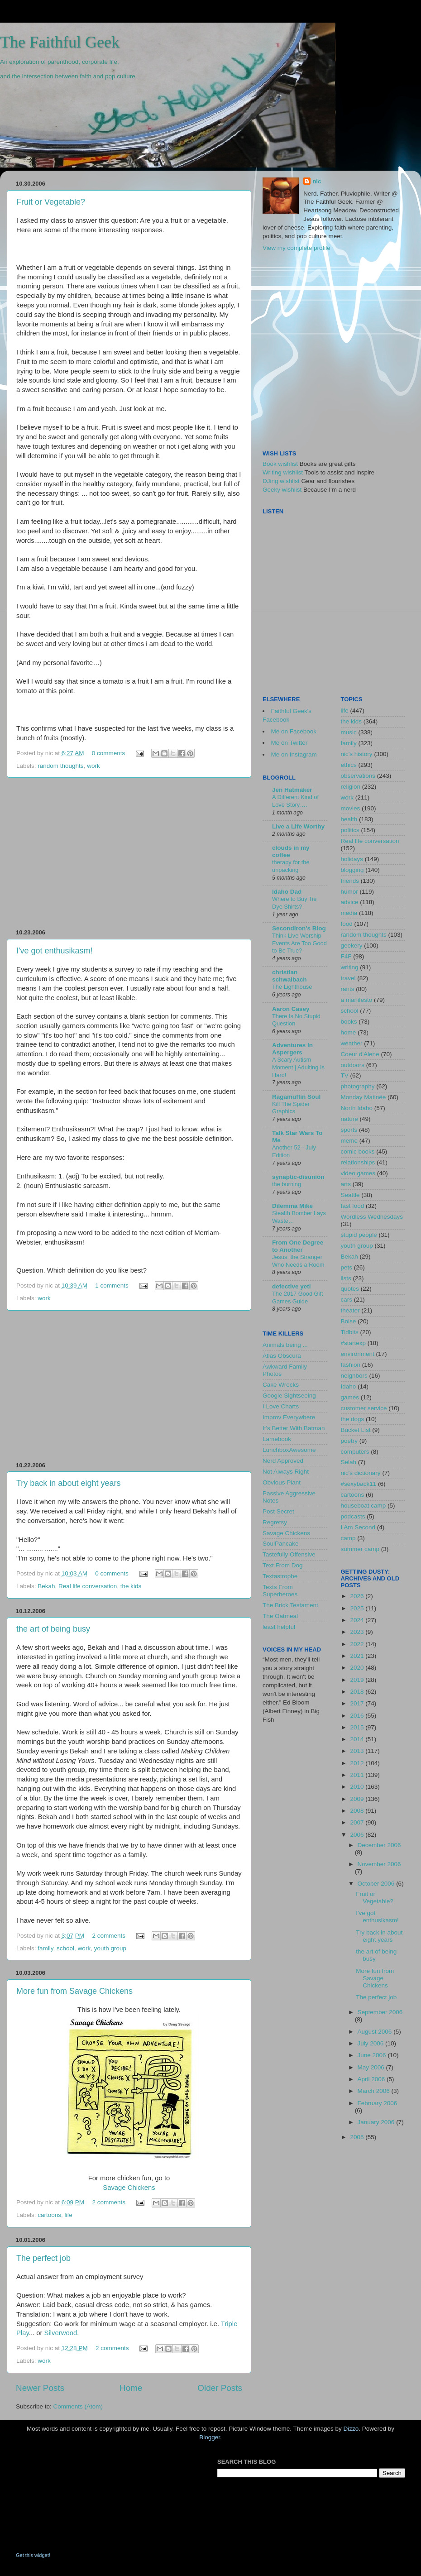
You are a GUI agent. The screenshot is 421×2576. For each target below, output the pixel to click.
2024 (357, 1620)
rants (347, 989)
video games (358, 1173)
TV (345, 1075)
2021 (357, 1655)
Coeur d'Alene (360, 1054)
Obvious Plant (282, 1482)
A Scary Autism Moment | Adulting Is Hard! (298, 1067)
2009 (357, 1799)
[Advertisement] (129, 853)
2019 (357, 1679)
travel (348, 978)
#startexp (353, 1343)
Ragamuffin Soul (296, 1096)
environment (357, 1353)
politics (350, 830)
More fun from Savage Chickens (74, 1991)
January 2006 (377, 2122)
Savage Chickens (129, 2187)
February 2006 (377, 2103)
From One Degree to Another (297, 1246)
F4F (346, 956)
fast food (352, 1205)
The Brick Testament (290, 1605)
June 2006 (373, 2055)
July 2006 (372, 2043)
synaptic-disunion (298, 1176)
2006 (357, 1834)
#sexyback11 (359, 1483)
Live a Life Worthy (298, 826)
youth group (110, 1948)
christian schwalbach (289, 976)
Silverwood (60, 2333)
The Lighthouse (292, 986)
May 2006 (372, 2067)
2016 (357, 1715)
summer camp (360, 1549)
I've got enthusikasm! (54, 950)
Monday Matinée (363, 1097)
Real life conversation (87, 1586)
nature (349, 1119)
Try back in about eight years (68, 1483)
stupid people (359, 1234)
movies (350, 808)
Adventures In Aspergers (292, 1049)
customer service (364, 1408)
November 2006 (379, 1864)
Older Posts (219, 2388)
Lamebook (277, 1439)
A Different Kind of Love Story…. (295, 801)
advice (350, 902)
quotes (350, 1288)
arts (346, 1184)
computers (355, 1451)
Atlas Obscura (282, 1355)
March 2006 (375, 2091)
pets (347, 1267)
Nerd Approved (283, 1460)
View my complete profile (296, 247)
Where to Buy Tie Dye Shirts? (294, 902)
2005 (357, 2137)
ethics (349, 764)
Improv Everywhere (289, 1417)
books (349, 1021)
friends (350, 880)
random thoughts (60, 765)
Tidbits (350, 1332)
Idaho (348, 1386)
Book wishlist (280, 463)
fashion (351, 1364)
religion (351, 786)
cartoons (49, 2215)
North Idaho (357, 1108)
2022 (357, 1644)
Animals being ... (285, 1344)
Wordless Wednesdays (372, 1216)
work (93, 765)
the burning (286, 1184)
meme (349, 1140)
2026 (357, 1596)
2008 (357, 1810)
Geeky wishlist (282, 489)
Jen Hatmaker (292, 789)
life (68, 2215)
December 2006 (379, 1845)
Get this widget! (33, 2555)
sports (349, 1129)
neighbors (354, 1375)
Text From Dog (283, 1565)
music (349, 732)
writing (350, 967)
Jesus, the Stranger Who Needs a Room (298, 1261)
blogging (352, 870)
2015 (357, 1727)
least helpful (279, 1626)
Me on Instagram (294, 754)
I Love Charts (281, 1406)
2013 (357, 1751)
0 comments (108, 753)
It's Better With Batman (294, 1428)
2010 (357, 1786)
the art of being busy (53, 1628)
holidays (352, 859)
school (65, 1948)
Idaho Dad (286, 891)
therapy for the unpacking (291, 866)
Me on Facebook (294, 731)
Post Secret (278, 1511)
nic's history (357, 754)
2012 (357, 1763)
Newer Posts (40, 2388)
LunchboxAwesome (289, 1449)
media (349, 913)
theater (350, 1310)
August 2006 (376, 2031)
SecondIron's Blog (299, 928)
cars (347, 1299)
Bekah (46, 1586)
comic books (358, 1151)
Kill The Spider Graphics (291, 1108)
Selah (349, 1462)
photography (358, 1086)
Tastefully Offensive (289, 1554)
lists (346, 1278)
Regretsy (275, 1522)
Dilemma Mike (292, 1205)
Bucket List (356, 1430)
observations (358, 775)
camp (348, 1538)
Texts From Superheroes (280, 1591)
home (348, 1032)
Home (131, 2388)
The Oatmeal (280, 1616)
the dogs (352, 1419)
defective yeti (291, 1286)
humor (349, 891)
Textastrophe (280, 1576)
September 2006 (380, 2012)
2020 (357, 1667)
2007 (357, 1822)
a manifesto (357, 999)
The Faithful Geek (60, 42)
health (349, 819)
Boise (348, 1321)
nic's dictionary (361, 1473)
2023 (357, 1631)
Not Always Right (286, 1471)
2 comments (108, 1935)
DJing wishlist (281, 481)
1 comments (112, 1285)
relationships (358, 1162)
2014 (357, 1739)
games (350, 1397)
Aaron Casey (291, 1009)
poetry (349, 1440)
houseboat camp (363, 1505)
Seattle (350, 1195)
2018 (357, 1691)
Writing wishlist (283, 472)
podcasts (353, 1516)
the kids (131, 1586)
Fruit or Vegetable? (50, 201)
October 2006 (377, 1883)
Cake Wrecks (281, 1384)
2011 (357, 1775)
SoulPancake (281, 1543)
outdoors (353, 1065)
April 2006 (372, 2079)
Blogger (209, 2437)
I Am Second (358, 1527)
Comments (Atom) (78, 2406)
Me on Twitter (289, 742)
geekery (352, 945)
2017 (357, 1703)
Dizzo (351, 2428)
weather (352, 1043)
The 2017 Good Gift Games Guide (297, 1297)
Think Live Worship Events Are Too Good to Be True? (299, 943)
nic (316, 181)
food (347, 923)
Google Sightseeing (289, 1395)
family (45, 1948)
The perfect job (43, 2258)
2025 (357, 1608)
